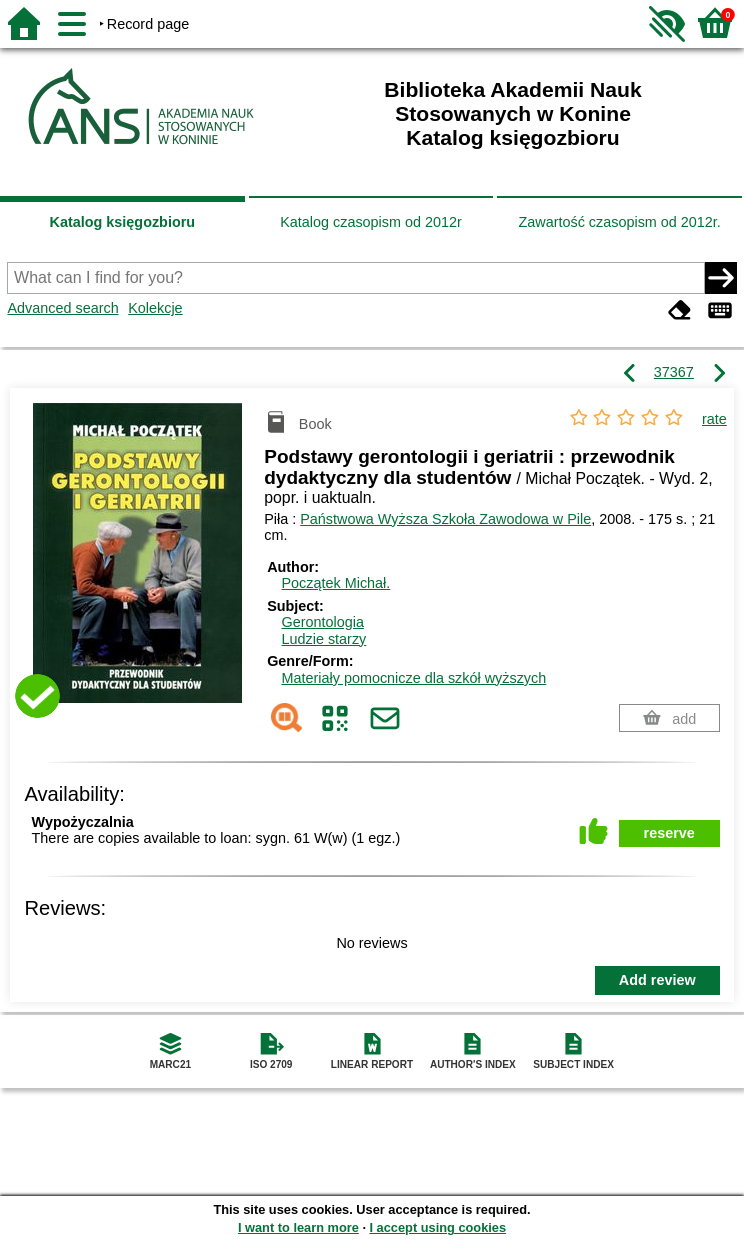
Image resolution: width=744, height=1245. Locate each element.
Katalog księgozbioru (123, 222)
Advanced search (62, 308)
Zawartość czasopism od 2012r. (619, 222)
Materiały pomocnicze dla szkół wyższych (414, 678)
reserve (669, 833)
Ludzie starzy (324, 639)
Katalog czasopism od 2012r (371, 222)
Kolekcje (155, 308)
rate (714, 419)
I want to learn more (298, 1227)
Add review (657, 980)
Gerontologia (323, 622)
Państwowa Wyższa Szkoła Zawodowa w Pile (445, 519)
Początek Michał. (336, 583)
